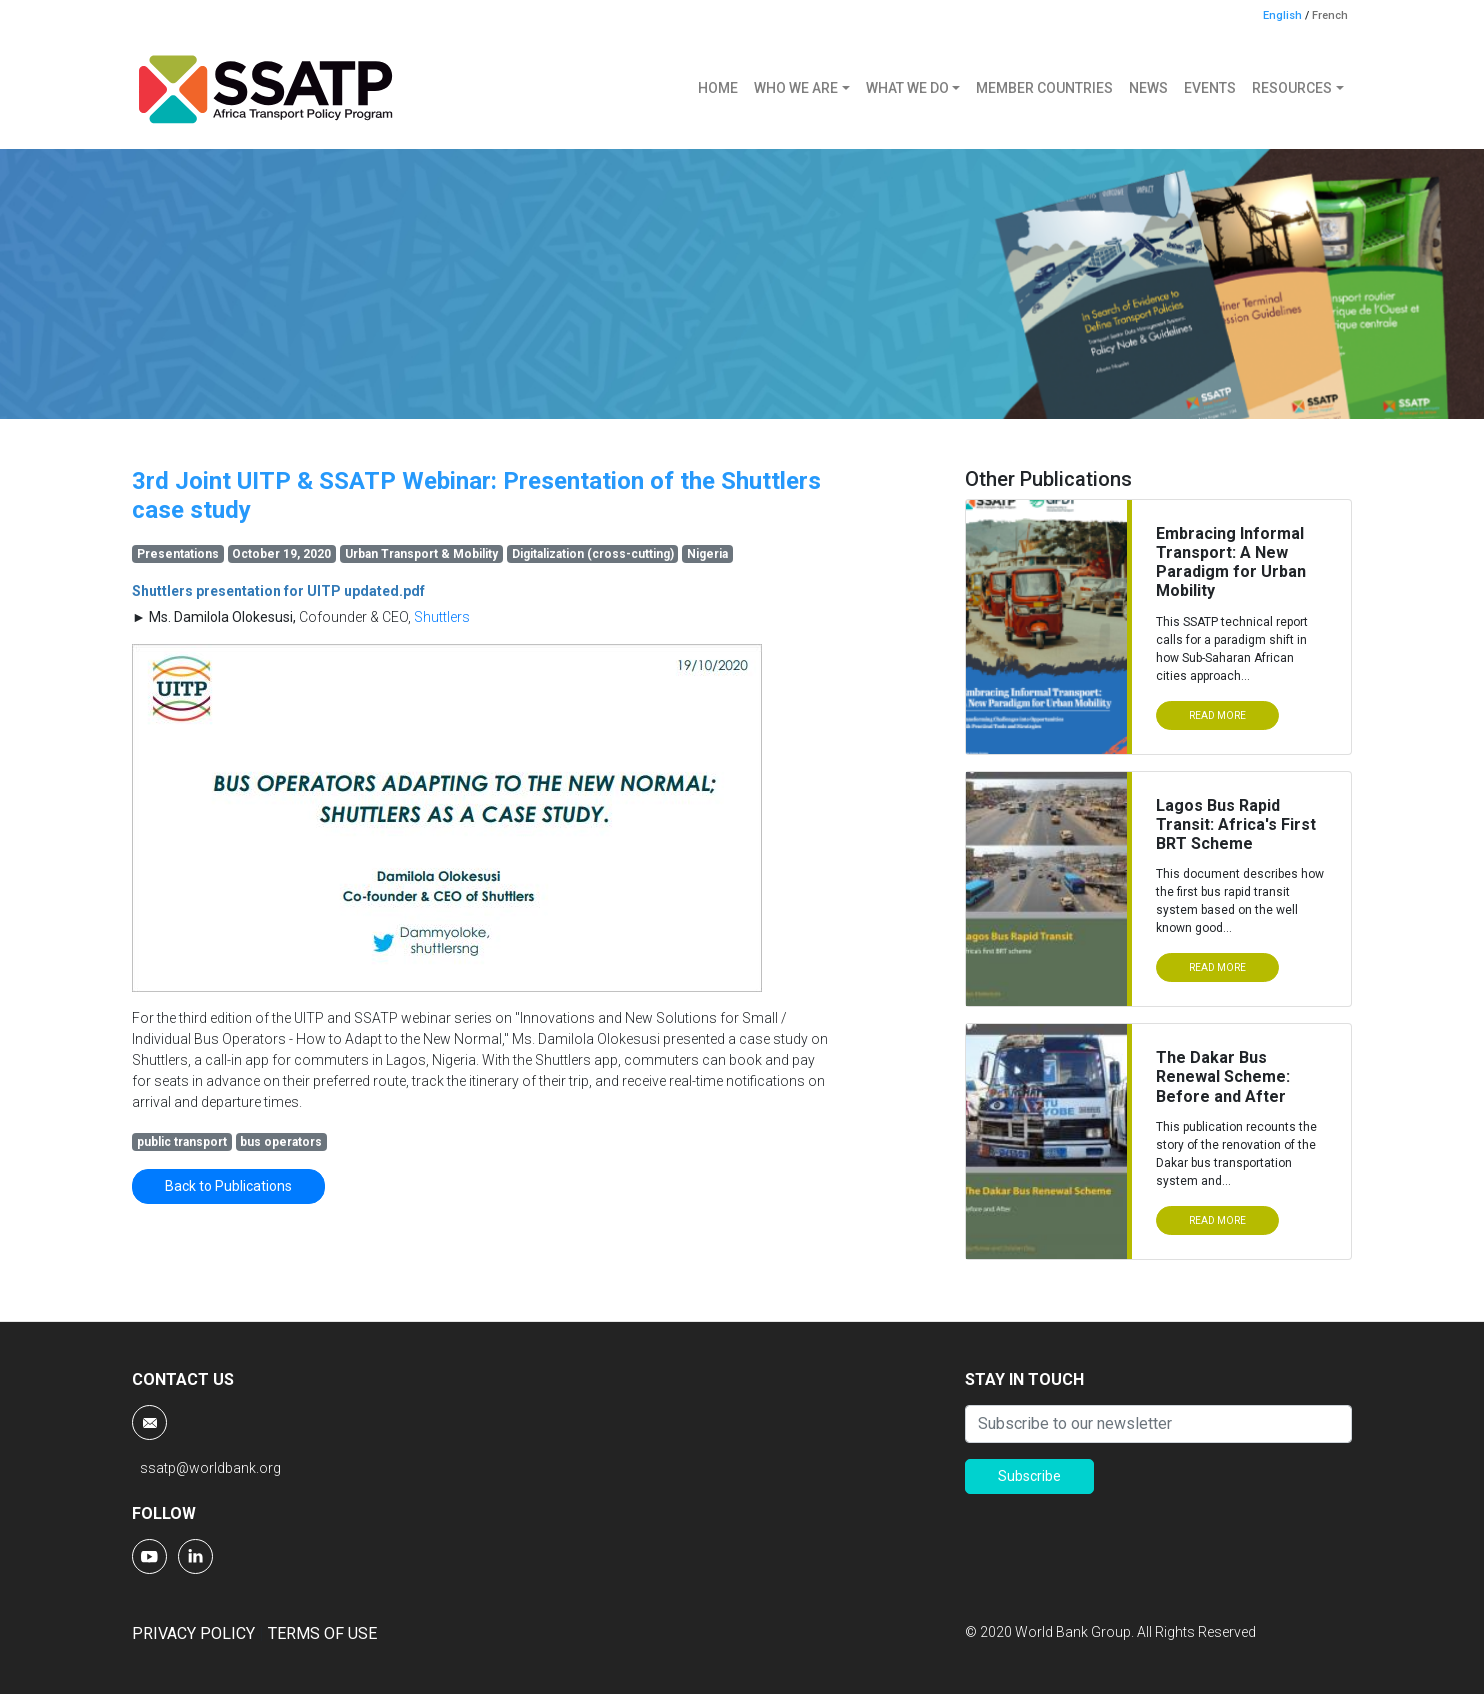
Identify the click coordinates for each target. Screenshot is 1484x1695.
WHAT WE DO (907, 88)
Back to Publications (228, 1186)
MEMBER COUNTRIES (1044, 88)
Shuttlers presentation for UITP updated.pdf (278, 591)
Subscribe (1029, 1476)
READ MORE (1217, 715)
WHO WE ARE (796, 88)
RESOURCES (1292, 88)
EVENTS (1210, 88)
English (1282, 15)
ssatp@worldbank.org (210, 1468)
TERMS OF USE (322, 1633)
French (1330, 15)
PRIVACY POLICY (193, 1633)
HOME (718, 88)
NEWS (1148, 88)
